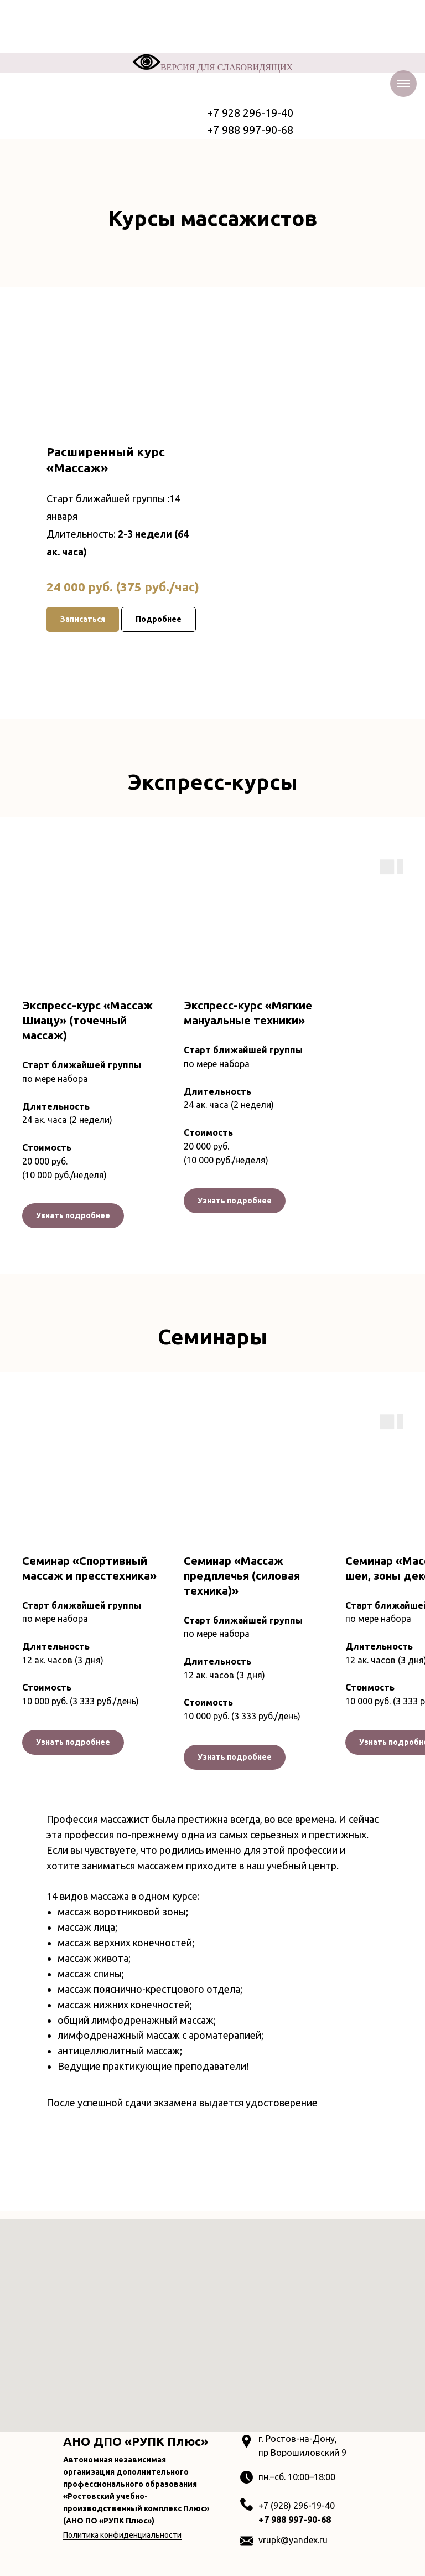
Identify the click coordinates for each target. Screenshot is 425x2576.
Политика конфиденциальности (122, 2535)
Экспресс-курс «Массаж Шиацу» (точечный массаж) (87, 1020)
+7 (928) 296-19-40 (296, 2506)
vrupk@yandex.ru (293, 2540)
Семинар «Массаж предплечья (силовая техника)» (242, 1575)
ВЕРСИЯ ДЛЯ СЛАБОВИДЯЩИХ (212, 67)
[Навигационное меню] (403, 83)
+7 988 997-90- (289, 2520)
